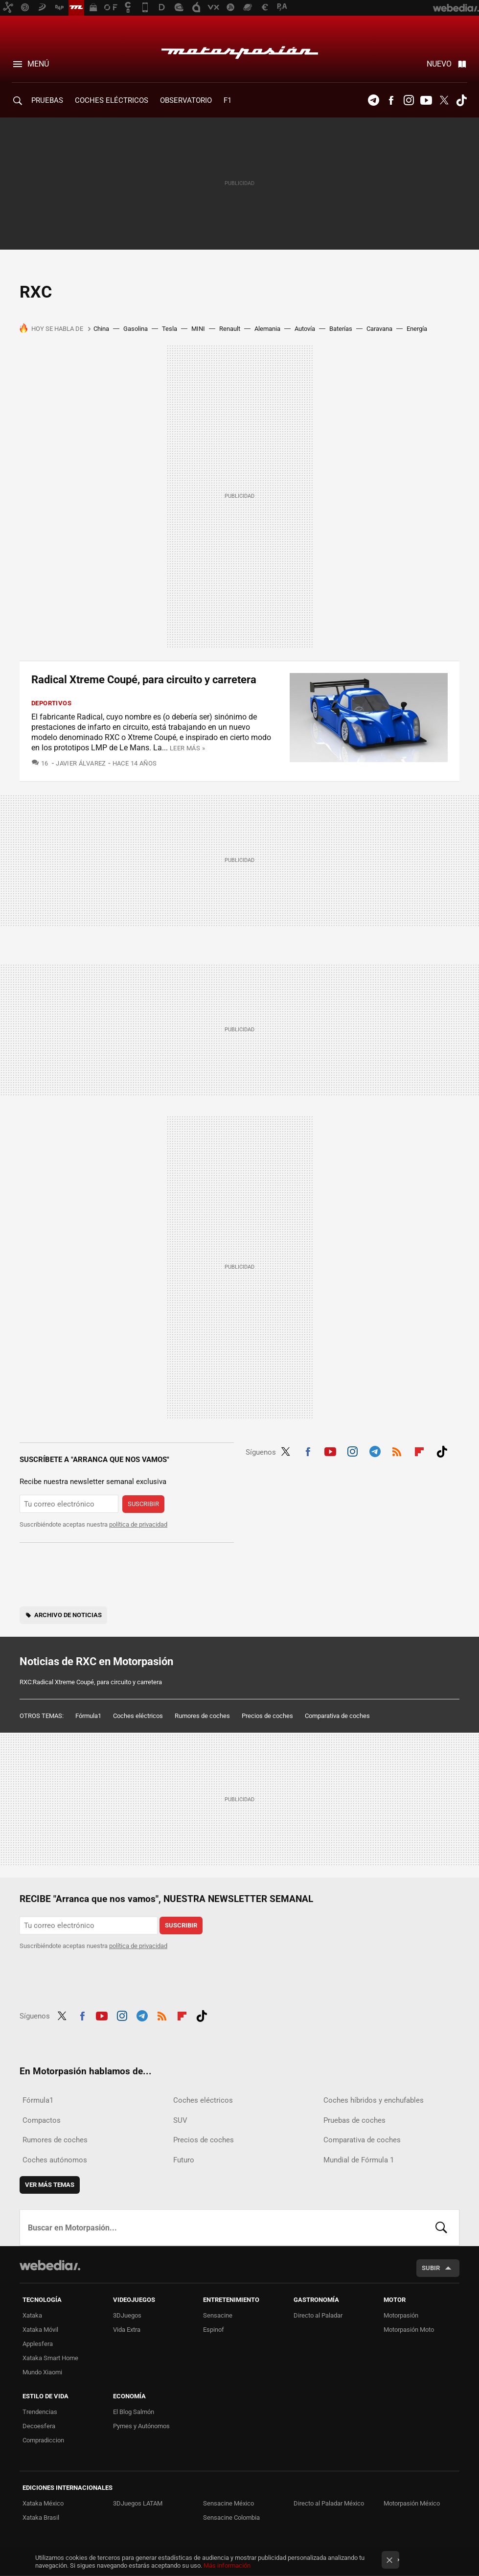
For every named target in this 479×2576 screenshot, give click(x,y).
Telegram (373, 100)
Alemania (267, 328)
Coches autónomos (55, 2160)
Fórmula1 (88, 1715)
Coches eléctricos (138, 1715)
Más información (227, 2565)
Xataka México (43, 2503)
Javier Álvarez (81, 763)
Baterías (340, 328)
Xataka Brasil (41, 2517)
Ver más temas (49, 2184)
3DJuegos (127, 2315)
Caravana (379, 328)
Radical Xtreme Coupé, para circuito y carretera (143, 679)
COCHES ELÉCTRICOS (111, 100)
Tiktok (461, 100)
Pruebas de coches (354, 2120)
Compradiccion (43, 2440)
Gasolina (135, 328)
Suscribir (143, 1504)
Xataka (32, 2315)
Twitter (444, 100)
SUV (180, 2120)
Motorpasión (239, 49)
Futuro (183, 2160)
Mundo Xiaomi (42, 2372)
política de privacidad (138, 1524)
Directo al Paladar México (329, 2503)
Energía (417, 328)
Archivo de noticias (68, 1615)
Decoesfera (39, 2426)
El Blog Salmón (133, 2411)
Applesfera (38, 2343)
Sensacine (217, 2315)
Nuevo (439, 64)
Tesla (169, 328)
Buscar (441, 2227)
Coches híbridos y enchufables (373, 2100)
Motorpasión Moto (409, 2329)
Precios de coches (267, 1715)
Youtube (426, 100)
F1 (227, 100)
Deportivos (51, 703)
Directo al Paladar (318, 2315)
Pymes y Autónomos (141, 2426)
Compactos (42, 2120)
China (101, 328)
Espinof (213, 2329)
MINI (198, 328)
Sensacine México (228, 2503)
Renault (229, 328)
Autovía (305, 328)
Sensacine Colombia (231, 2517)
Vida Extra (126, 2329)
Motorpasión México (412, 2503)
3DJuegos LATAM (137, 2503)
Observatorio (186, 100)
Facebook (391, 100)
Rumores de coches (202, 1715)
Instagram (408, 100)
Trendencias (40, 2411)
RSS (397, 1450)
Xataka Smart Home (50, 2358)
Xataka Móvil (40, 2329)
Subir (431, 2268)
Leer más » (187, 748)
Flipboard (419, 1450)
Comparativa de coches (337, 1715)
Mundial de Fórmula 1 (358, 2160)
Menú (38, 64)
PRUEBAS (47, 100)
